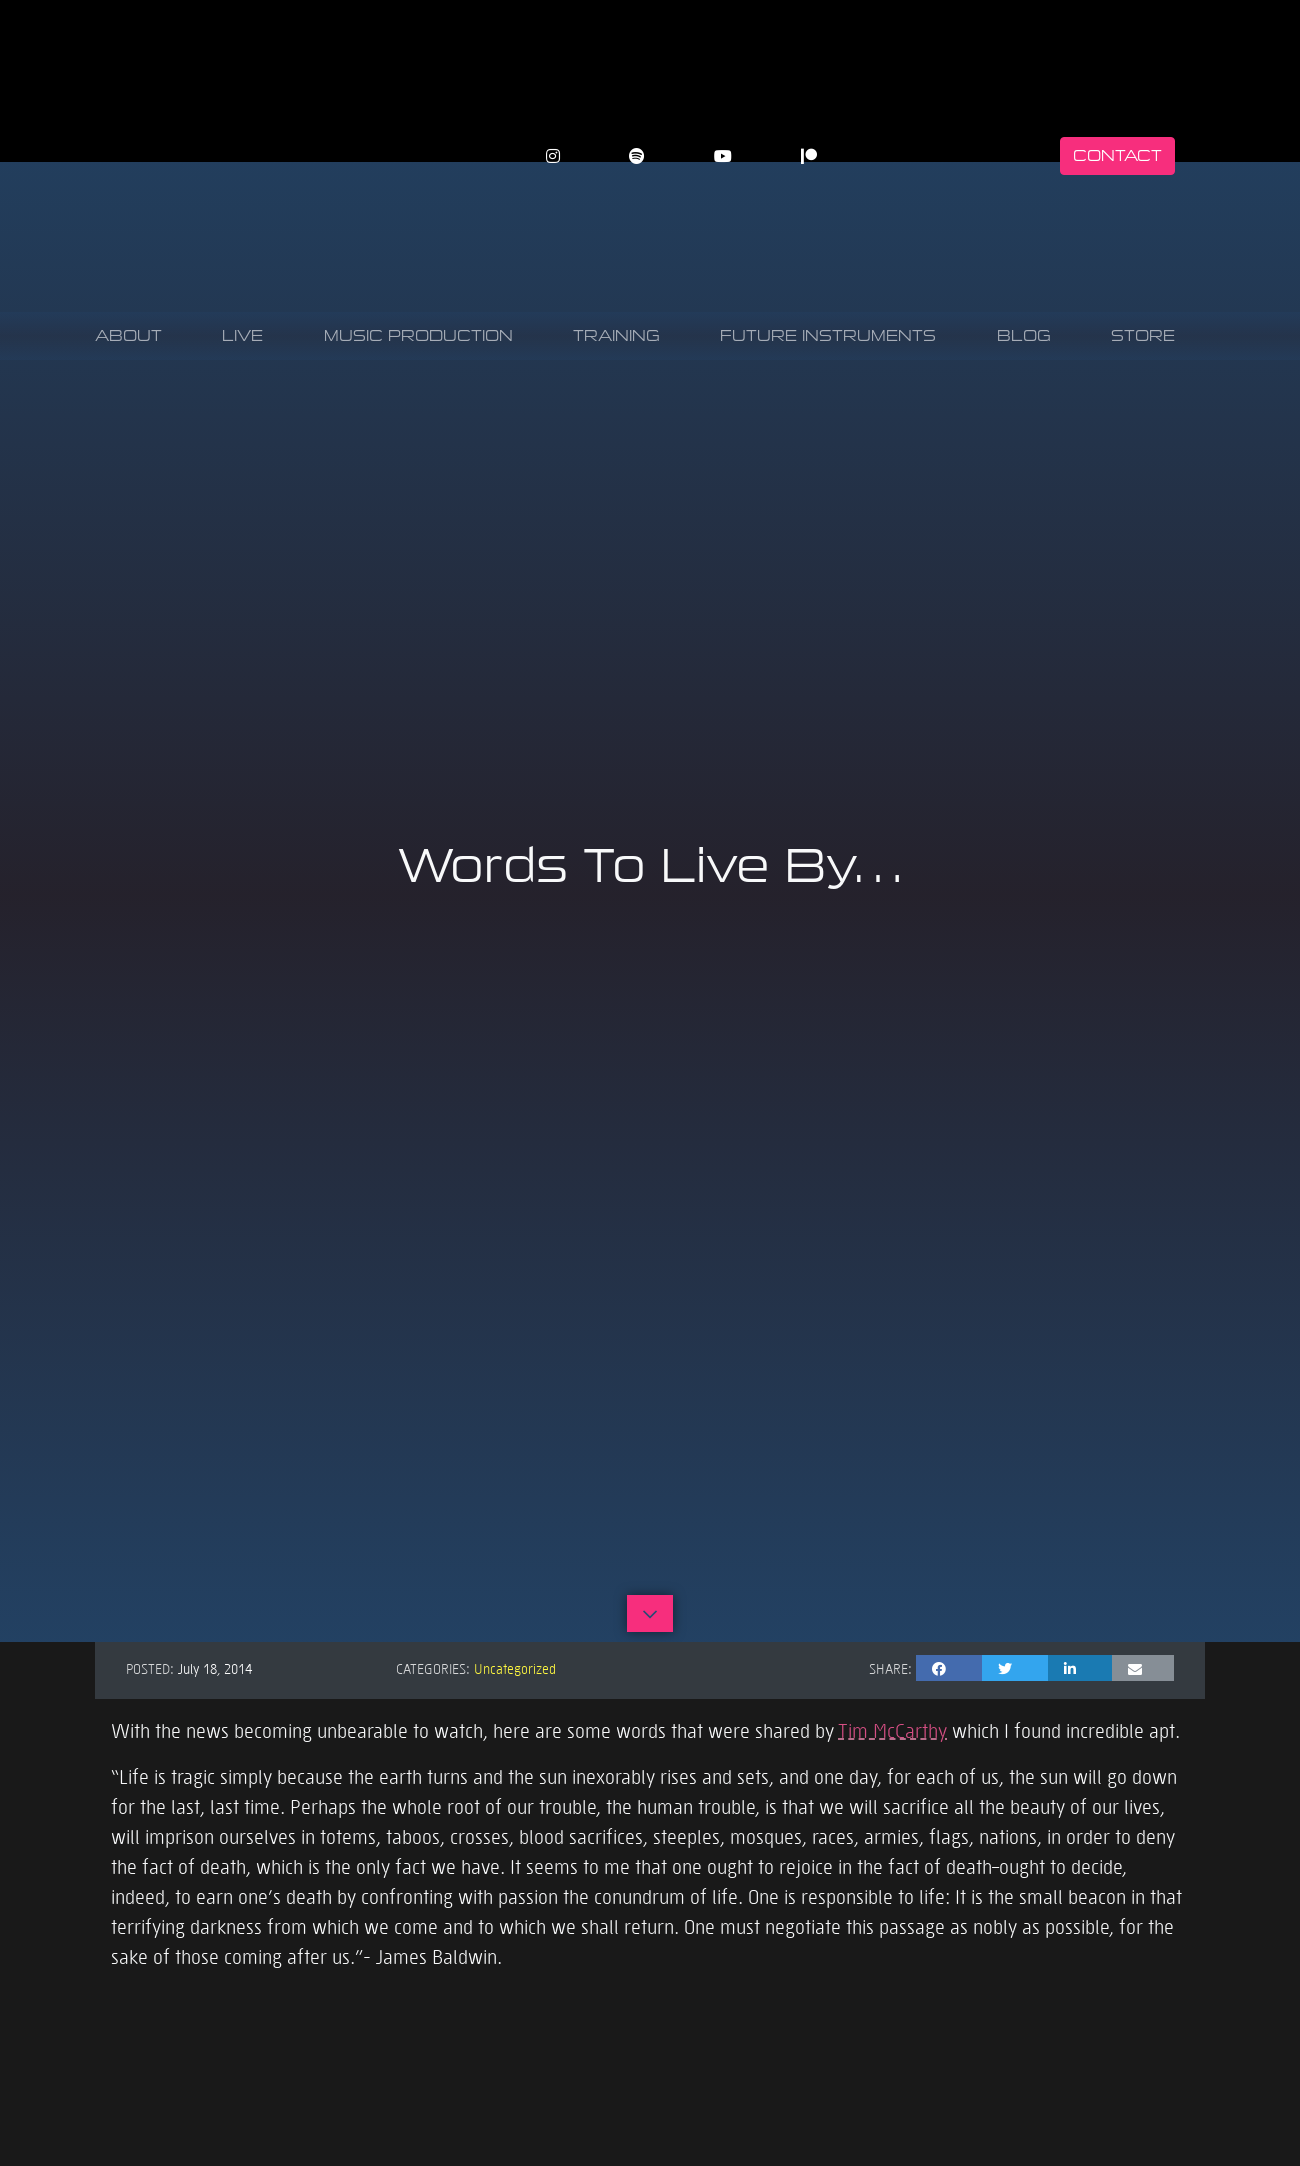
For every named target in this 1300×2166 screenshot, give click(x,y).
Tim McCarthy (892, 1730)
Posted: (150, 1668)
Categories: (433, 1668)
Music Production (418, 335)
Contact (1117, 155)
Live (242, 335)
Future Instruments (828, 335)
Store (1143, 335)
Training (616, 335)
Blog (1024, 335)
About (128, 335)
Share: (890, 1668)
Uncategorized (515, 1668)
